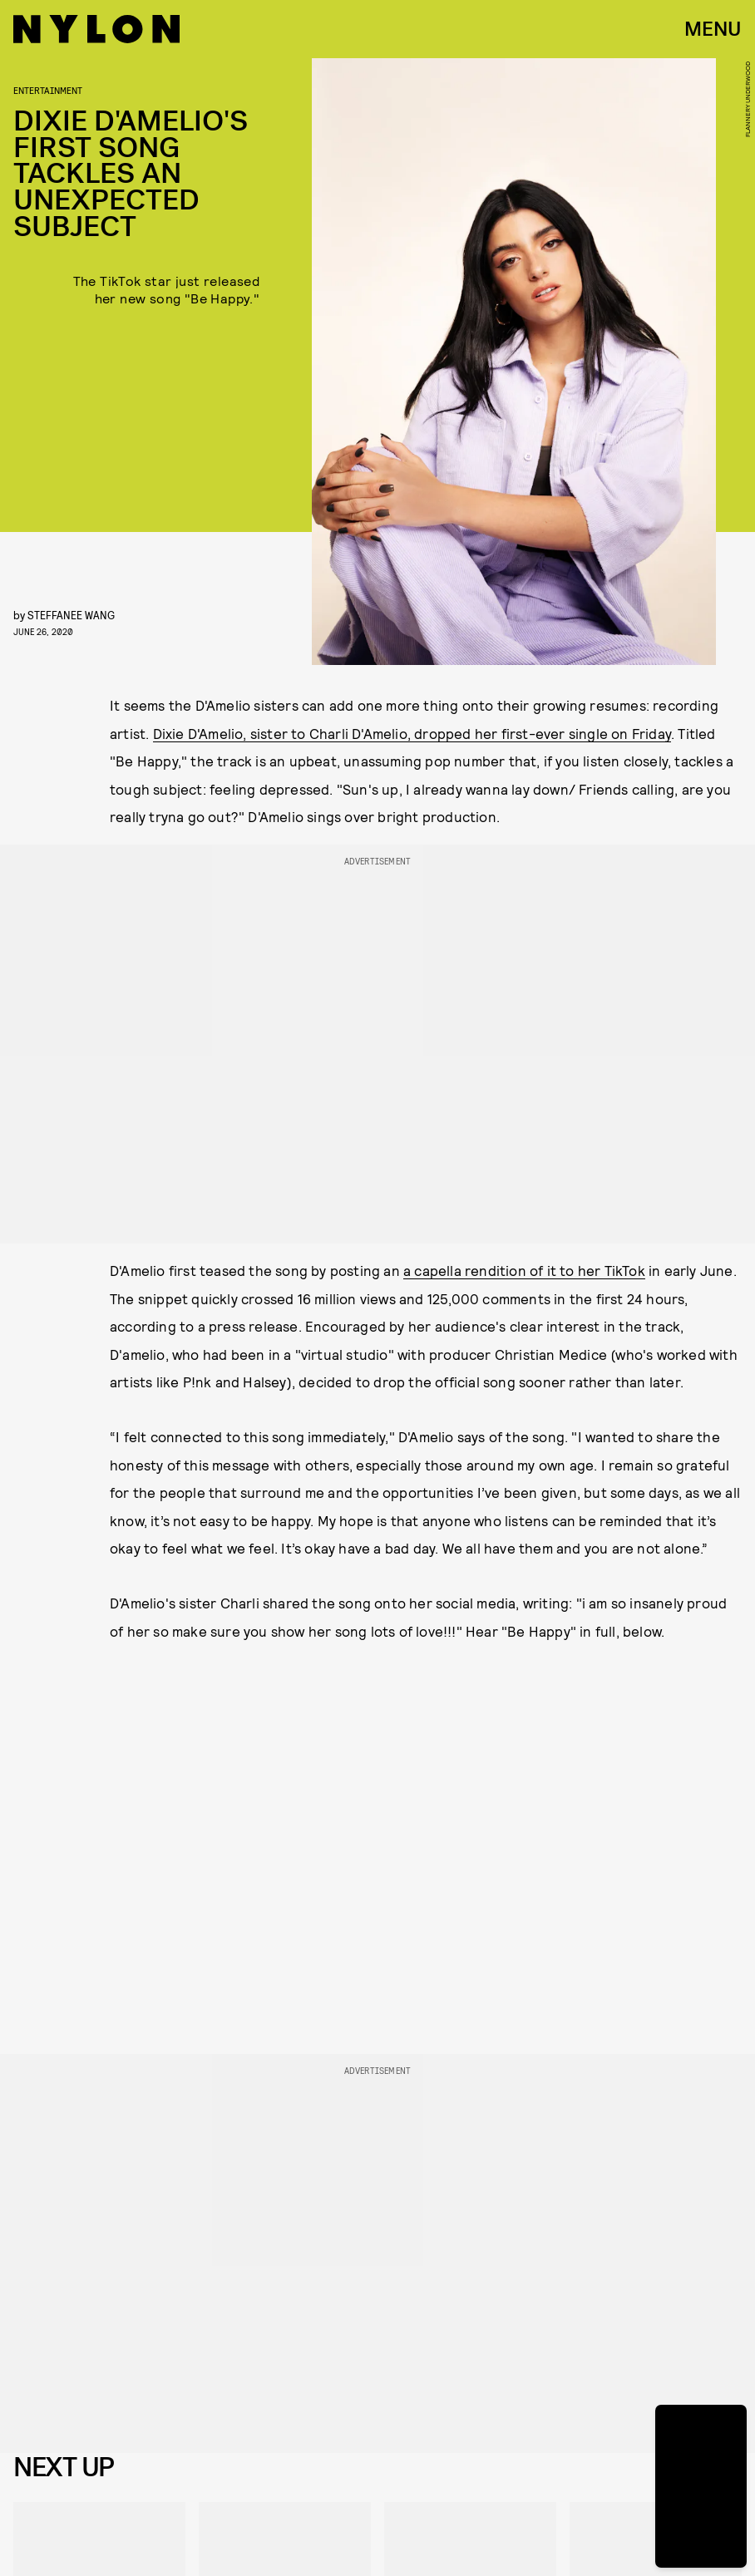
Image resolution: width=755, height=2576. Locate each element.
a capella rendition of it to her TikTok (524, 1270)
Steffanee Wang (71, 615)
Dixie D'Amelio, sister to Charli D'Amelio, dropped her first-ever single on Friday (412, 733)
